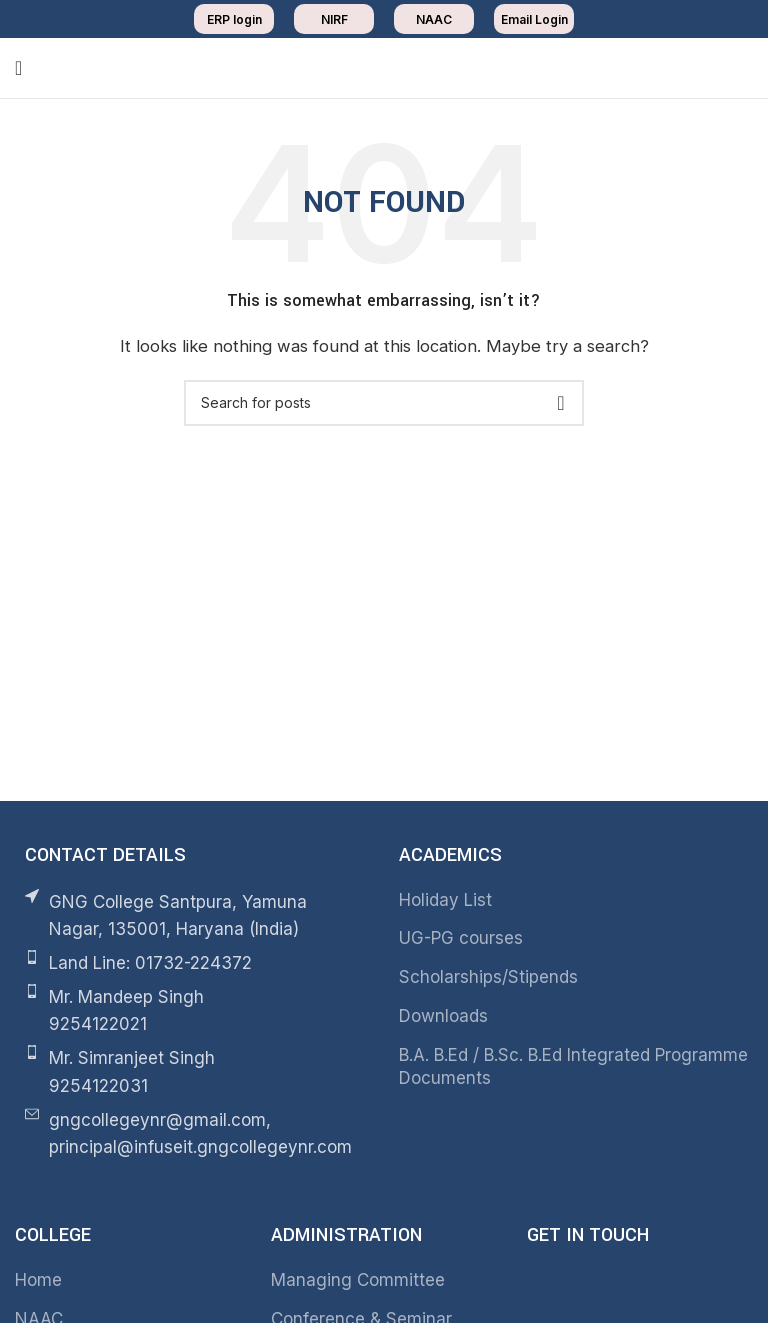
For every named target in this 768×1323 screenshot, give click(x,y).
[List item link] (192, 963)
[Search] (384, 403)
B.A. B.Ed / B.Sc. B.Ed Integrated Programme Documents (573, 1067)
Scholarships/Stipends (488, 977)
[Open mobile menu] (18, 68)
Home (38, 1280)
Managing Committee (358, 1280)
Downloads (443, 1016)
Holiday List (445, 900)
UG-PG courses (461, 938)
